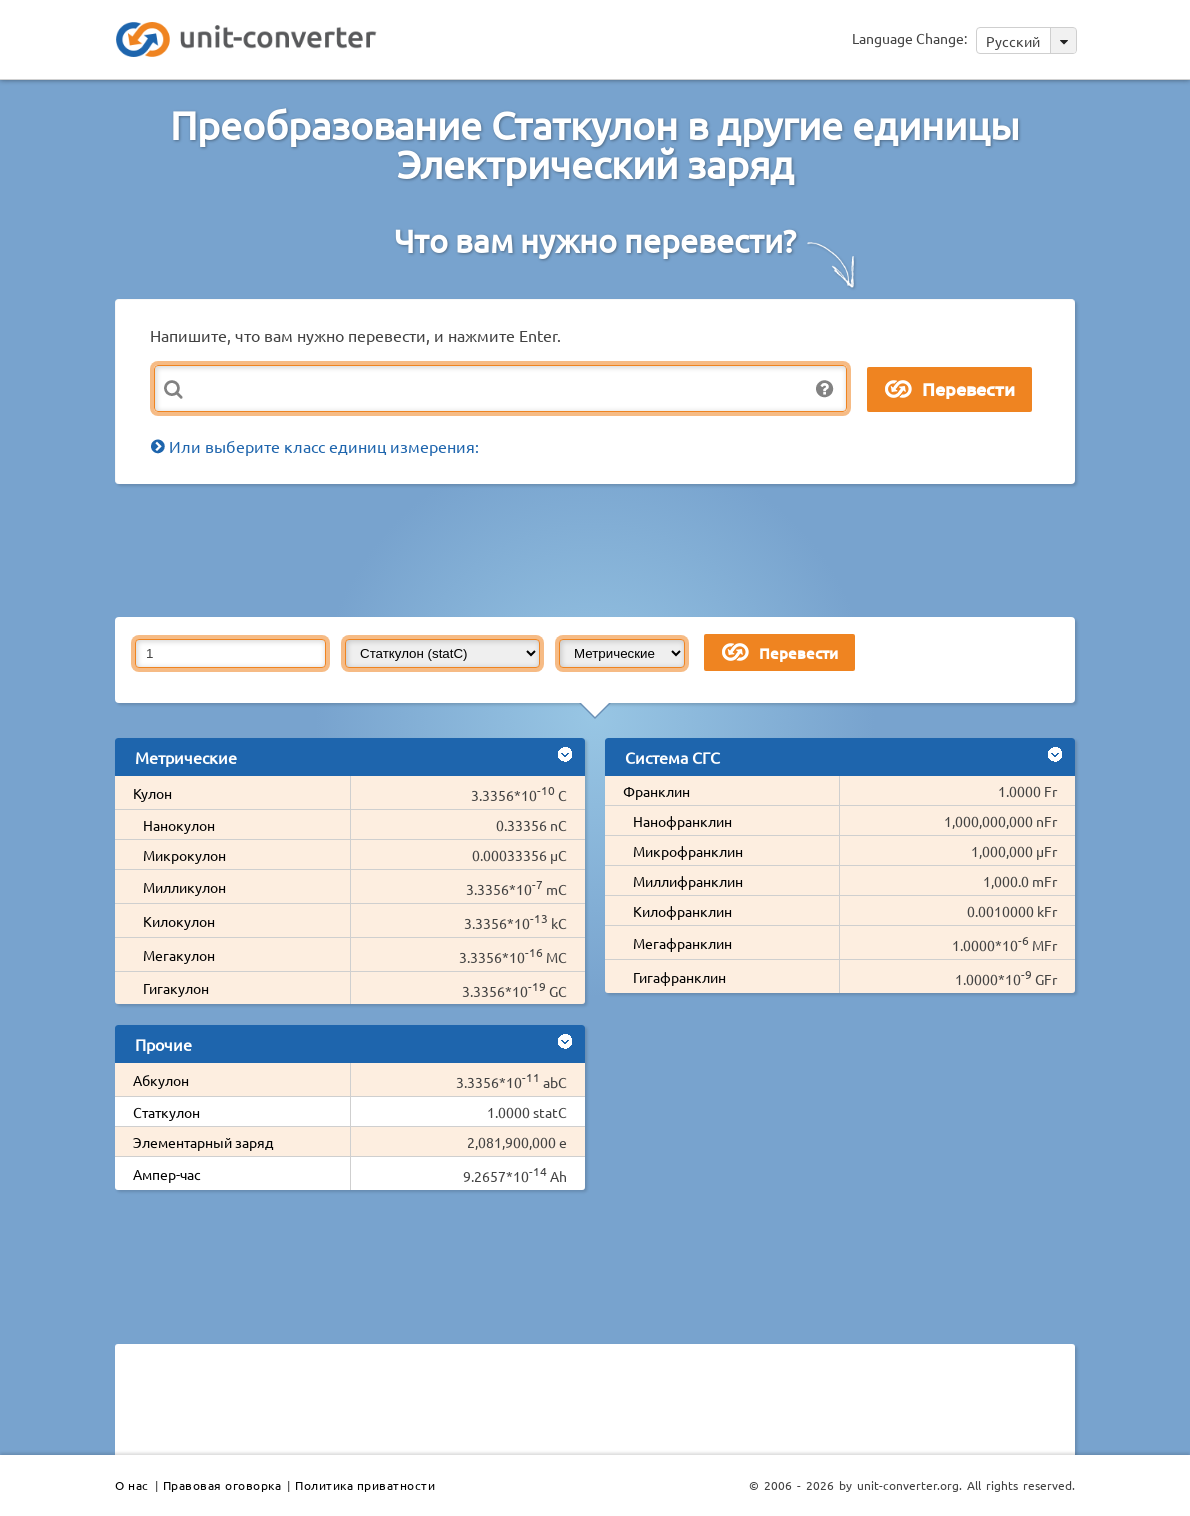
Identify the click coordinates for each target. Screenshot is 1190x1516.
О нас (132, 1485)
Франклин (656, 791)
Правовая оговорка (222, 1485)
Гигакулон (176, 988)
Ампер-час (167, 1174)
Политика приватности (365, 1485)
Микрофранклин (688, 851)
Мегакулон (179, 955)
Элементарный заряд (203, 1142)
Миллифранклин (688, 881)
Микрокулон (184, 855)
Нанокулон (179, 825)
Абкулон (161, 1080)
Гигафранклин (679, 977)
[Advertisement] (600, 549)
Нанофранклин (682, 821)
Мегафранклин (682, 943)
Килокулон (179, 921)
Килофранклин (682, 911)
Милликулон (184, 887)
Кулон (152, 793)
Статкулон (166, 1112)
